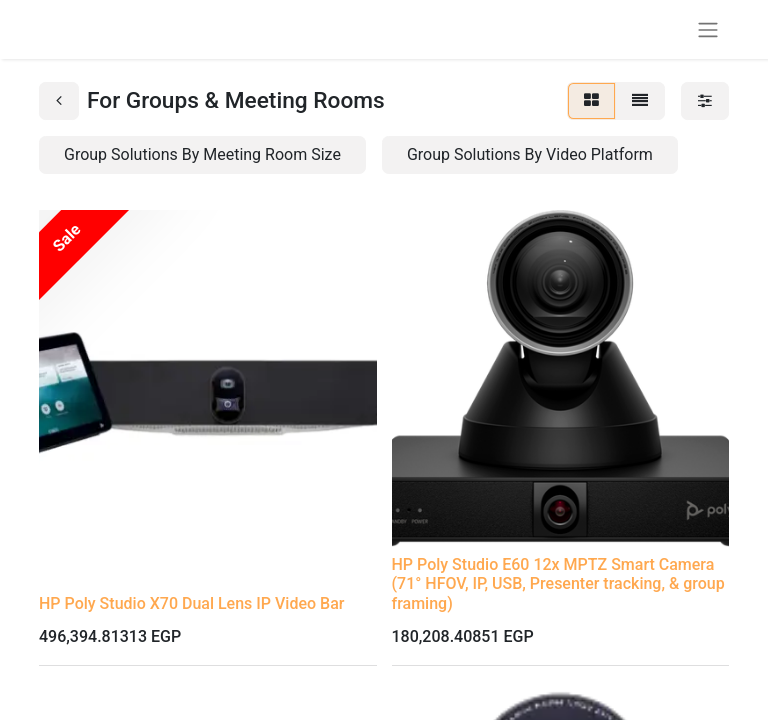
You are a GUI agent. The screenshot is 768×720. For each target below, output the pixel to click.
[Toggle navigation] (708, 29)
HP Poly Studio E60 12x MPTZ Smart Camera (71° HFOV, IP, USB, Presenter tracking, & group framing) (558, 583)
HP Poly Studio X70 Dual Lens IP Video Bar (191, 603)
